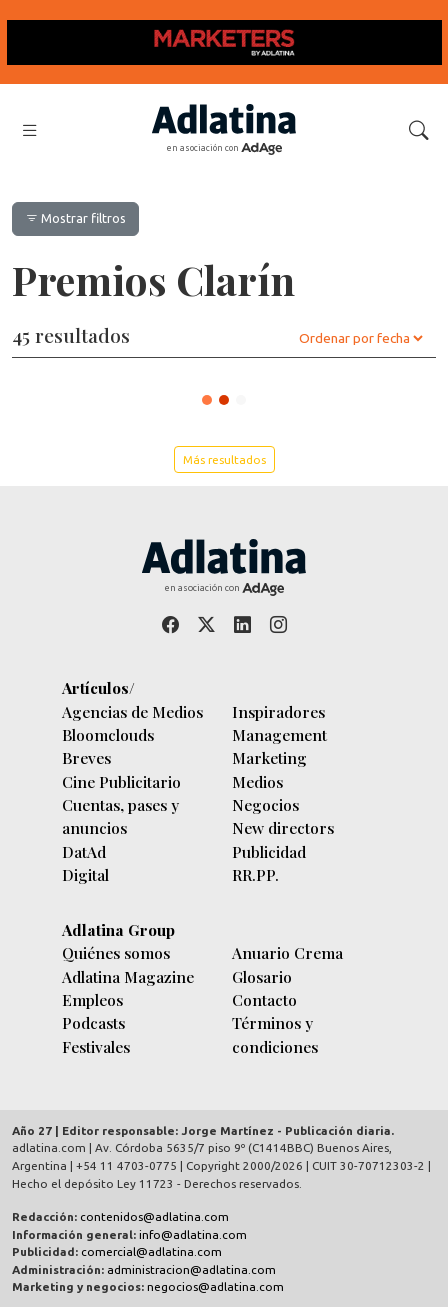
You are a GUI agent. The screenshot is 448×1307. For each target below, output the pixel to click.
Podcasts (93, 1022)
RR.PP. (255, 874)
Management (279, 734)
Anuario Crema (287, 952)
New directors (283, 827)
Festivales (96, 1046)
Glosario (262, 976)
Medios (257, 781)
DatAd (84, 851)
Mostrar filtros (75, 218)
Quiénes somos (116, 952)
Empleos (92, 999)
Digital (85, 874)
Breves (86, 757)
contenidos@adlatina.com (154, 1216)
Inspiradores (278, 711)
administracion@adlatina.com (191, 1269)
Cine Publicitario (121, 781)
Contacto (264, 999)
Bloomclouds (108, 734)
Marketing (269, 757)
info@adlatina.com (193, 1234)
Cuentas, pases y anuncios (120, 816)
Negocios (265, 804)
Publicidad (269, 851)
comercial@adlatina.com (151, 1251)
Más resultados (224, 459)
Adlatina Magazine (128, 976)
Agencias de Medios (132, 711)
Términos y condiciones (275, 1034)
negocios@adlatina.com (215, 1286)
